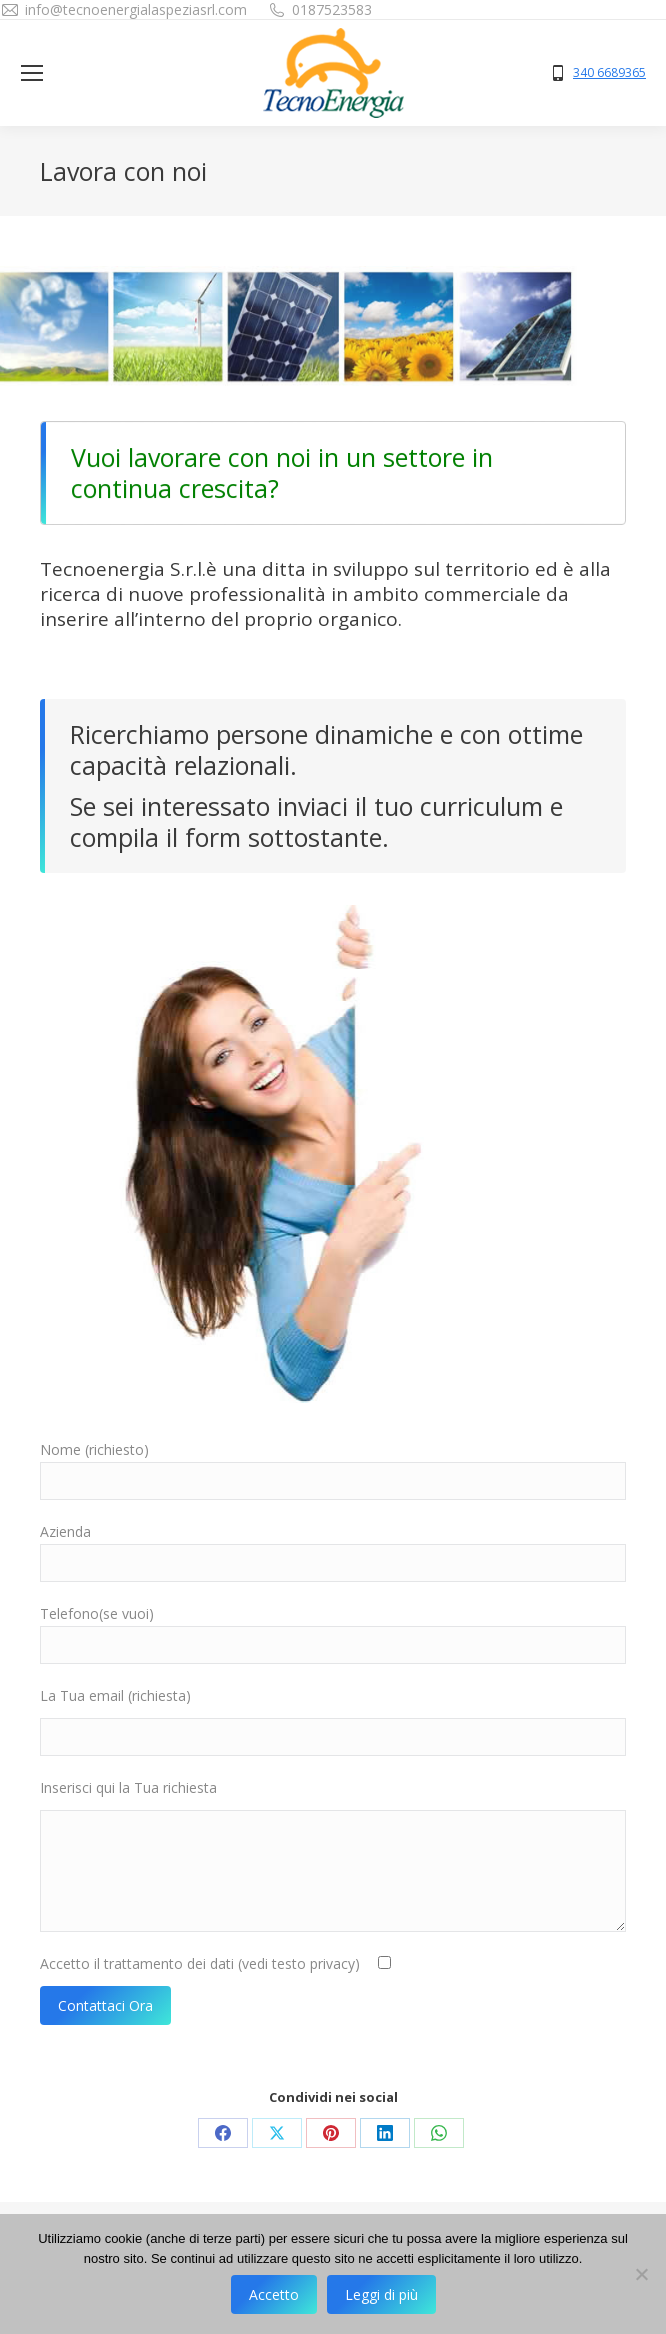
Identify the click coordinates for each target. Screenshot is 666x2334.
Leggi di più (381, 2294)
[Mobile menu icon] (32, 73)
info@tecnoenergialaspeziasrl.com (136, 9)
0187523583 (332, 9)
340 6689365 (609, 73)
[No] (641, 2274)
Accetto (274, 2294)
